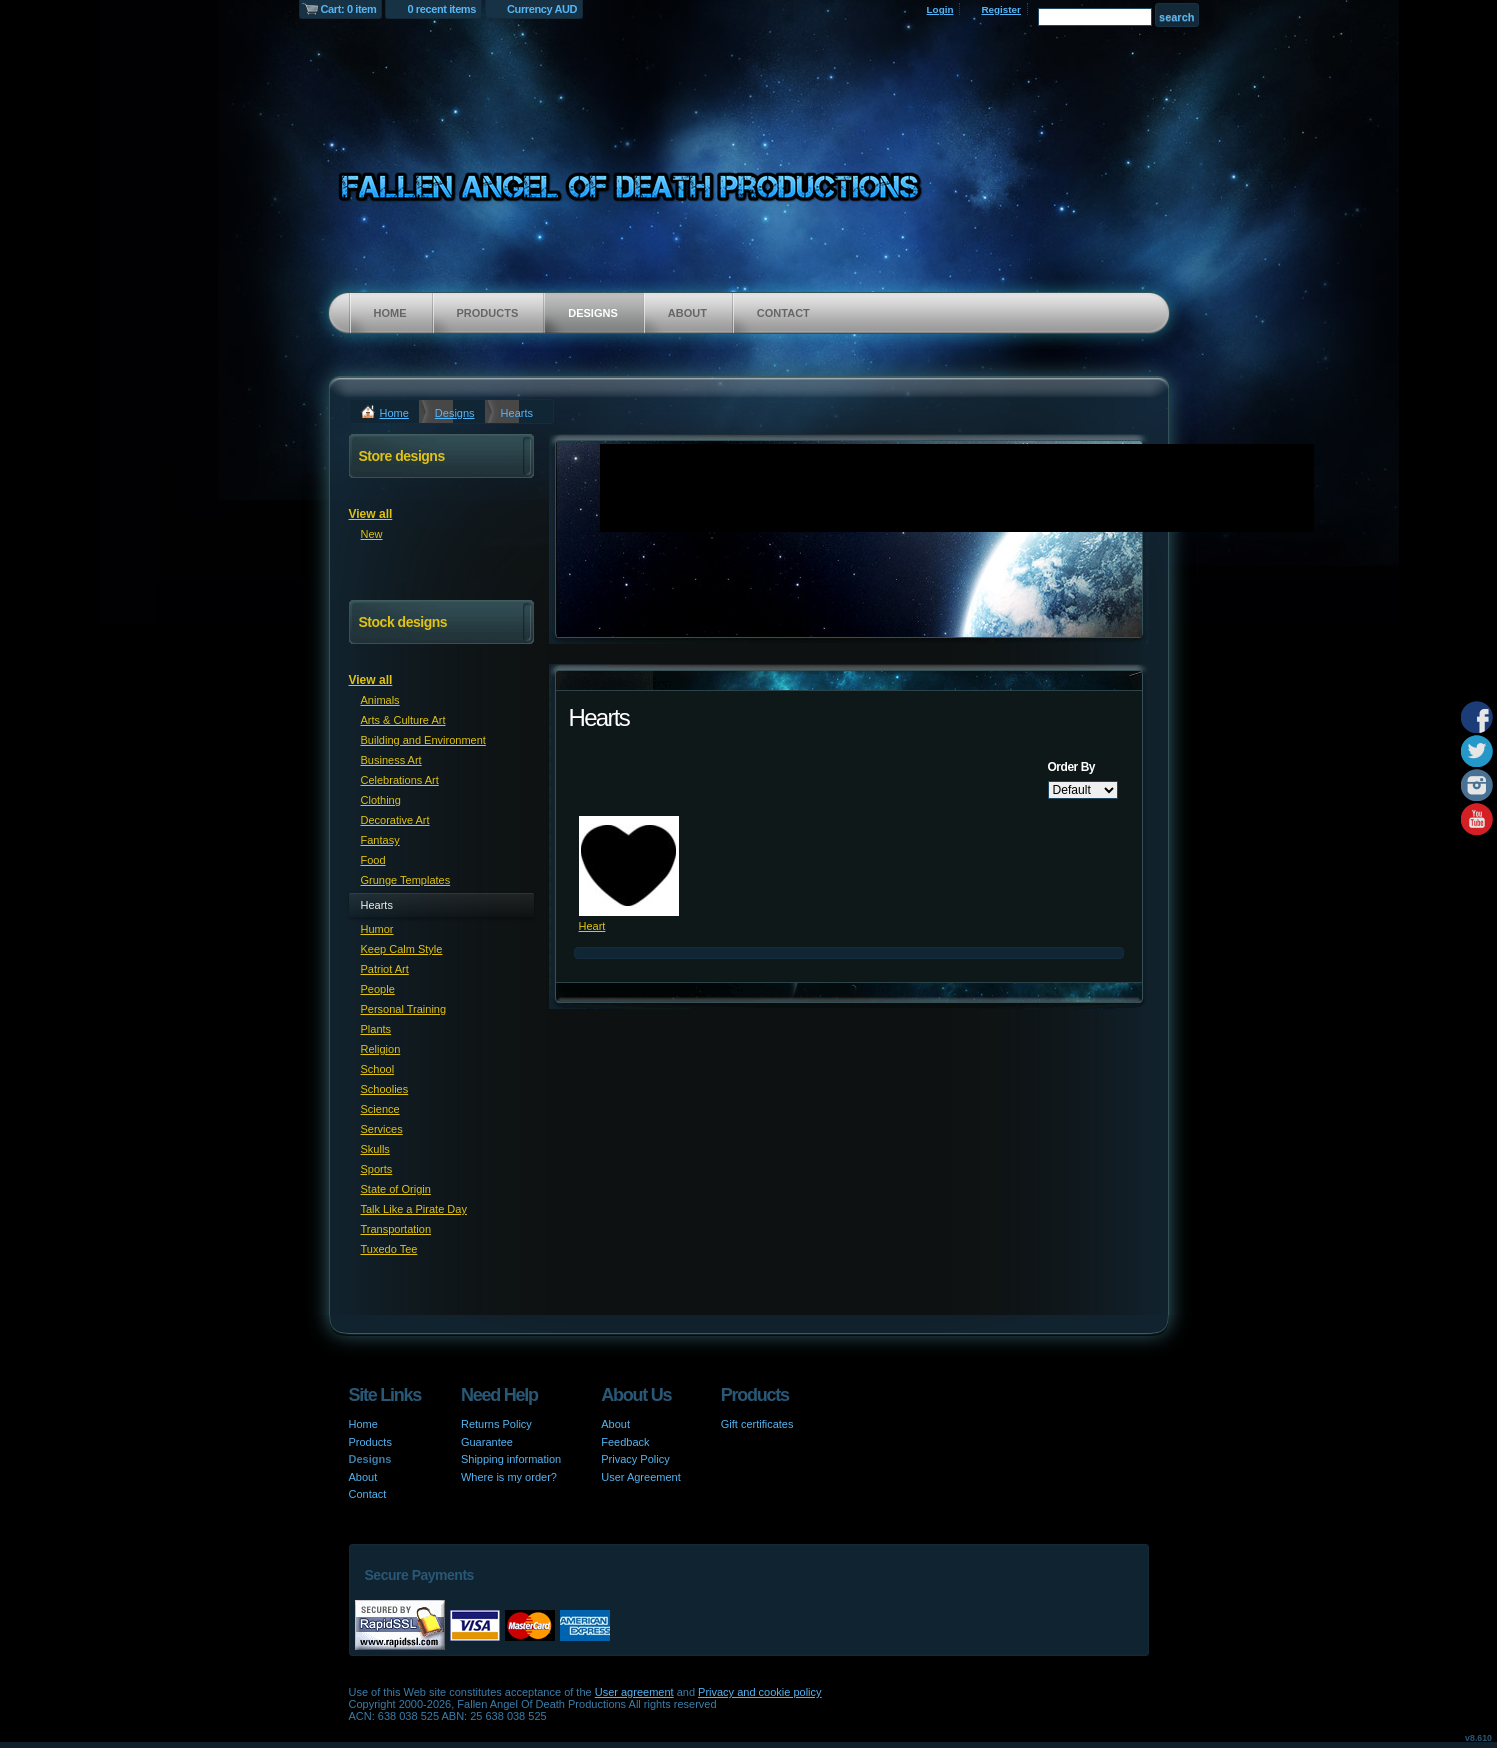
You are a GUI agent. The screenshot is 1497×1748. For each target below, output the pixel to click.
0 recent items (441, 9)
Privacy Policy (635, 1459)
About (687, 313)
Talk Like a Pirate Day (414, 1209)
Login (940, 9)
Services (382, 1129)
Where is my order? (509, 1477)
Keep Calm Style (402, 949)
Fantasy (380, 840)
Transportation (396, 1229)
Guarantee (487, 1442)
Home (390, 313)
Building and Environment (423, 740)
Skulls (375, 1149)
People (378, 989)
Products (488, 313)
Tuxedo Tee (389, 1249)
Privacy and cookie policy (760, 1692)
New (372, 534)
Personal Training (404, 1009)
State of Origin (396, 1189)
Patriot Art (385, 969)
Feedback (625, 1442)
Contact (783, 313)
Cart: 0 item (349, 9)
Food (373, 860)
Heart (592, 926)
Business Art (391, 760)
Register (1001, 9)
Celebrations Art (400, 780)
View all (371, 514)
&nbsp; (629, 866)
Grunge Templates (406, 880)
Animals (380, 700)
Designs (593, 313)
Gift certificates (757, 1424)
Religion (381, 1049)
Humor (377, 929)
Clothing (381, 800)
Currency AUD (542, 9)
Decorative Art (395, 820)
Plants (376, 1029)
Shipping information (511, 1459)
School (378, 1069)
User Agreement (640, 1477)
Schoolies (385, 1089)
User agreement (634, 1692)
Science (380, 1109)
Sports (377, 1169)
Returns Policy (496, 1424)
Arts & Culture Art (403, 720)
